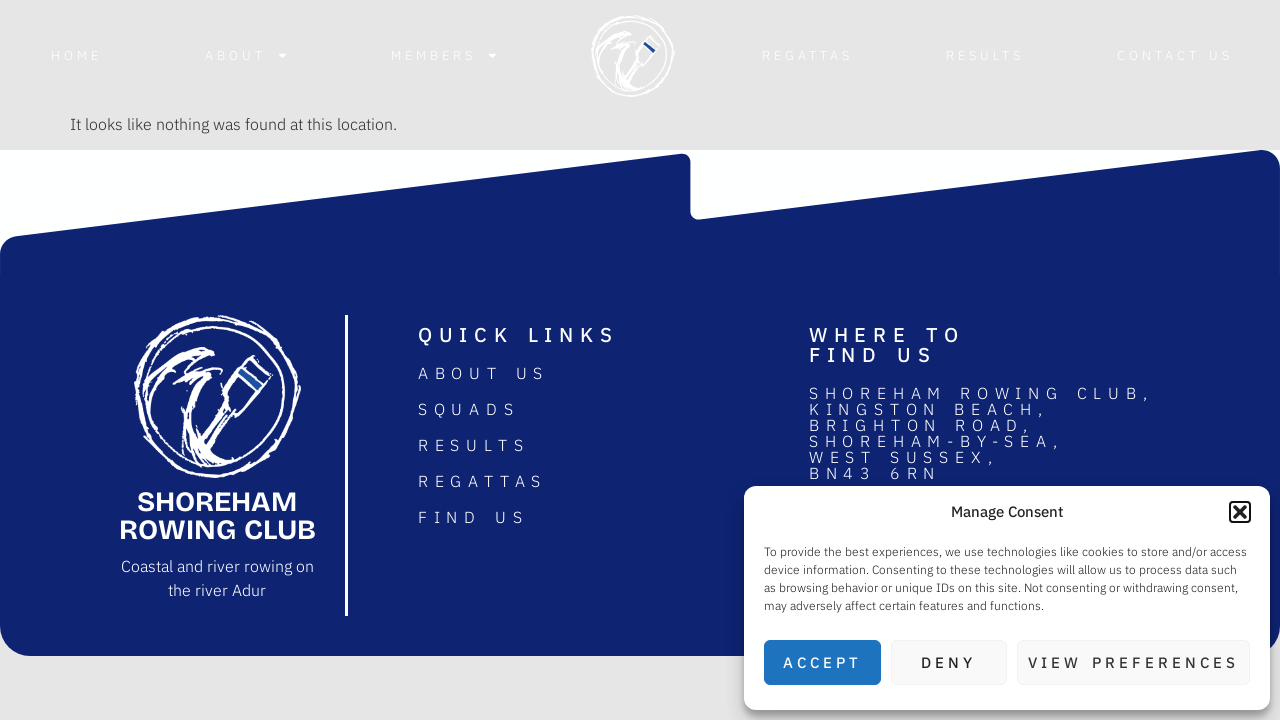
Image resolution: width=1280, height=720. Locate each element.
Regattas (807, 55)
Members (445, 55)
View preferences (1133, 662)
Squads (469, 409)
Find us (473, 517)
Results (985, 55)
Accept (822, 662)
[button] (1240, 512)
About (247, 55)
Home (76, 55)
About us (483, 373)
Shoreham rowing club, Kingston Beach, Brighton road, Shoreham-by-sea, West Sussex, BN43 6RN (981, 433)
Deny (948, 662)
